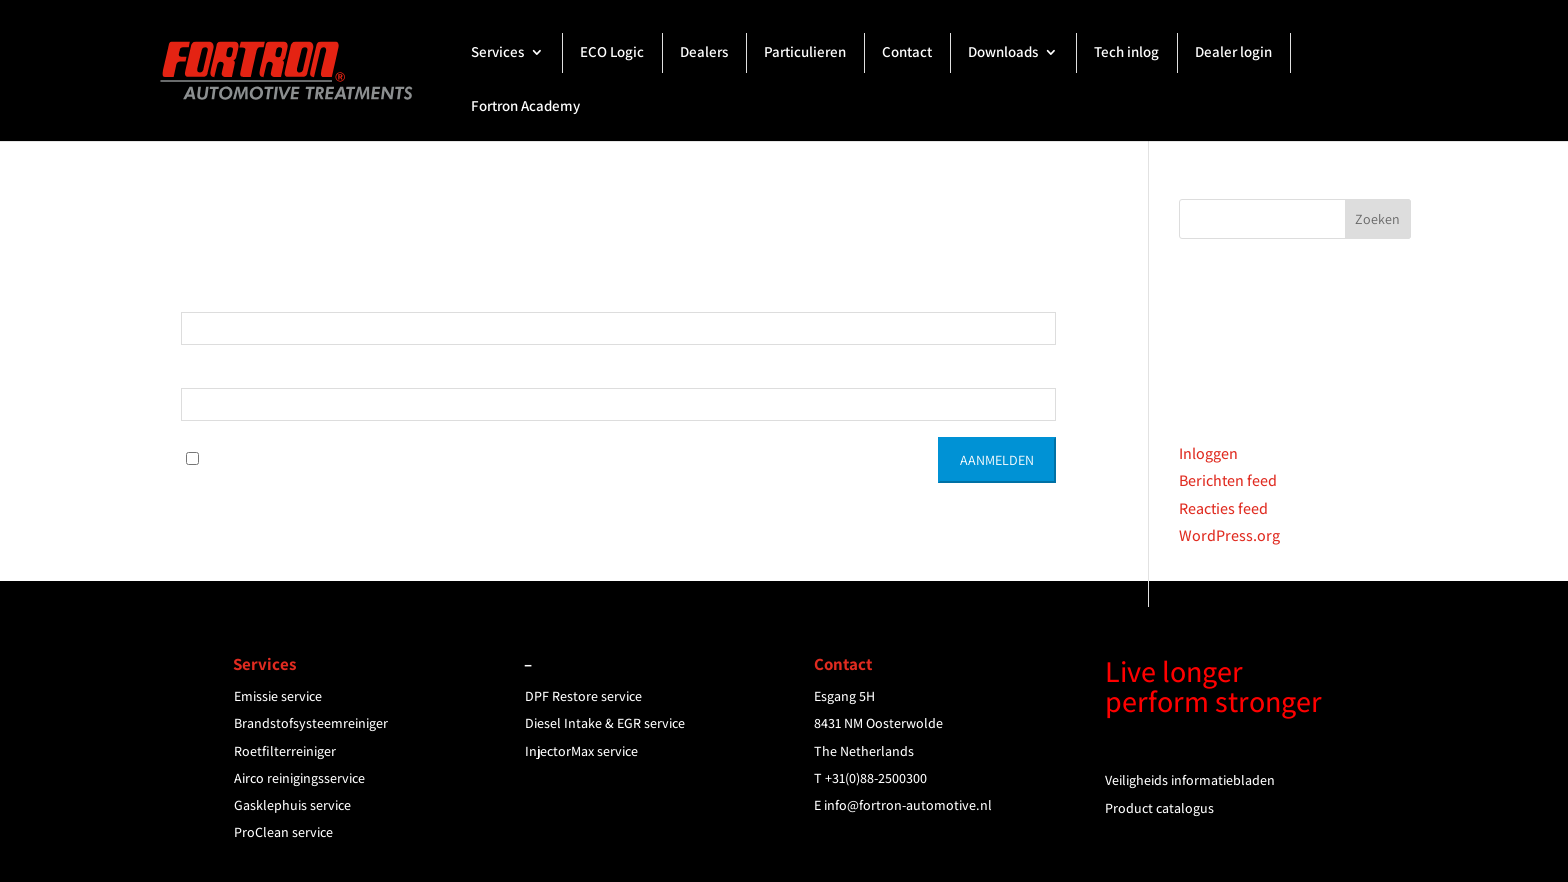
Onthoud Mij (238, 456)
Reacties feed (1223, 508)
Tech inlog (1126, 53)
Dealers (704, 53)
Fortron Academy (525, 107)
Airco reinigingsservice (299, 778)
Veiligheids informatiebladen (1190, 780)
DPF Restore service (583, 696)
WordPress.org (1229, 535)
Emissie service (278, 696)
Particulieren (805, 53)
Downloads (1003, 53)
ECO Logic (612, 53)
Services (497, 53)
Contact (907, 53)
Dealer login (1233, 53)
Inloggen (1208, 453)
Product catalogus (1159, 808)
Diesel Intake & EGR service (605, 723)
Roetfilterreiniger (285, 751)
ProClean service (283, 832)
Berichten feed (1228, 480)
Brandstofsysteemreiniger (311, 723)
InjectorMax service (581, 751)
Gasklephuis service (292, 805)
